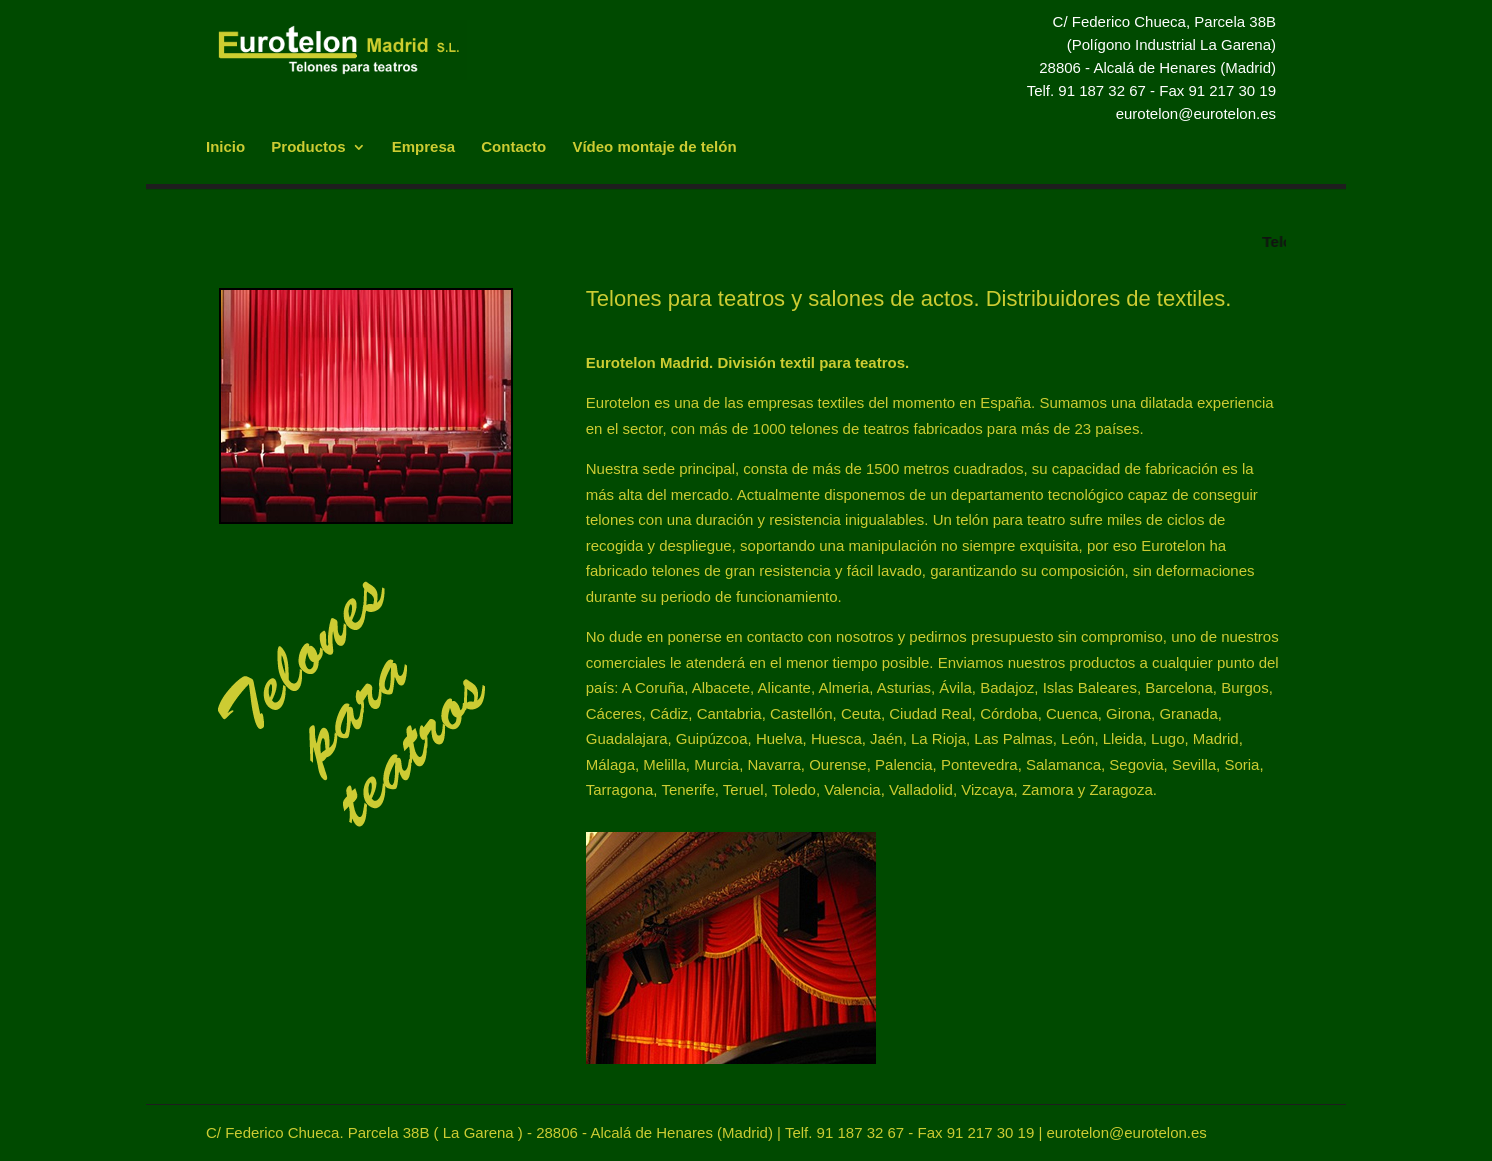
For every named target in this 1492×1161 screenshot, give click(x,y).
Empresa (423, 147)
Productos (308, 147)
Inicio (225, 147)
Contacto (513, 147)
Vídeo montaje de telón (654, 147)
